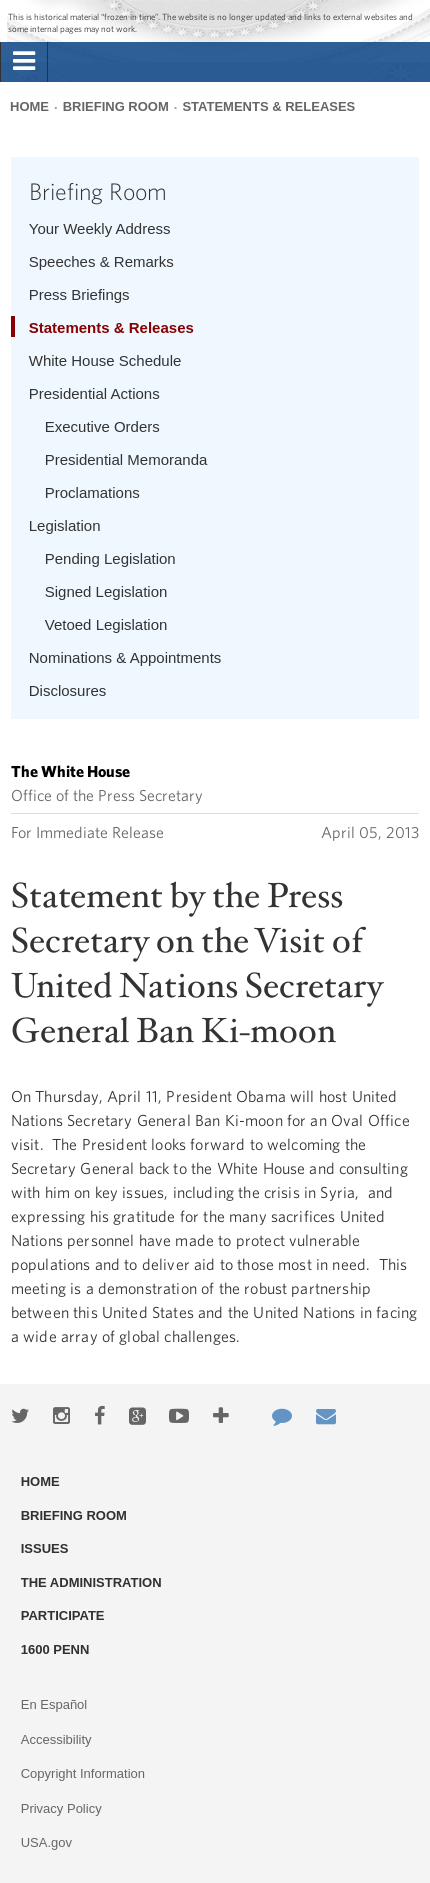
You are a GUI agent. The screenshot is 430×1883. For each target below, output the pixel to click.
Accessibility (56, 1739)
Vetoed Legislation (106, 624)
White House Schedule (105, 360)
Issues (45, 1548)
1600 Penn (55, 1649)
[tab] (24, 62)
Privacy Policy (61, 1808)
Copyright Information (83, 1773)
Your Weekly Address (100, 228)
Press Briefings (79, 294)
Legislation (65, 525)
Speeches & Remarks (101, 261)
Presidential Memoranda (126, 459)
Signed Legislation (106, 591)
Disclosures (68, 690)
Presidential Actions (94, 393)
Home (29, 106)
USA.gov (46, 1842)
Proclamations (92, 492)
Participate (63, 1615)
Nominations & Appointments (125, 657)
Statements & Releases (268, 106)
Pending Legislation (110, 558)
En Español (54, 1704)
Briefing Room (116, 106)
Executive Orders (102, 426)
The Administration (91, 1582)
